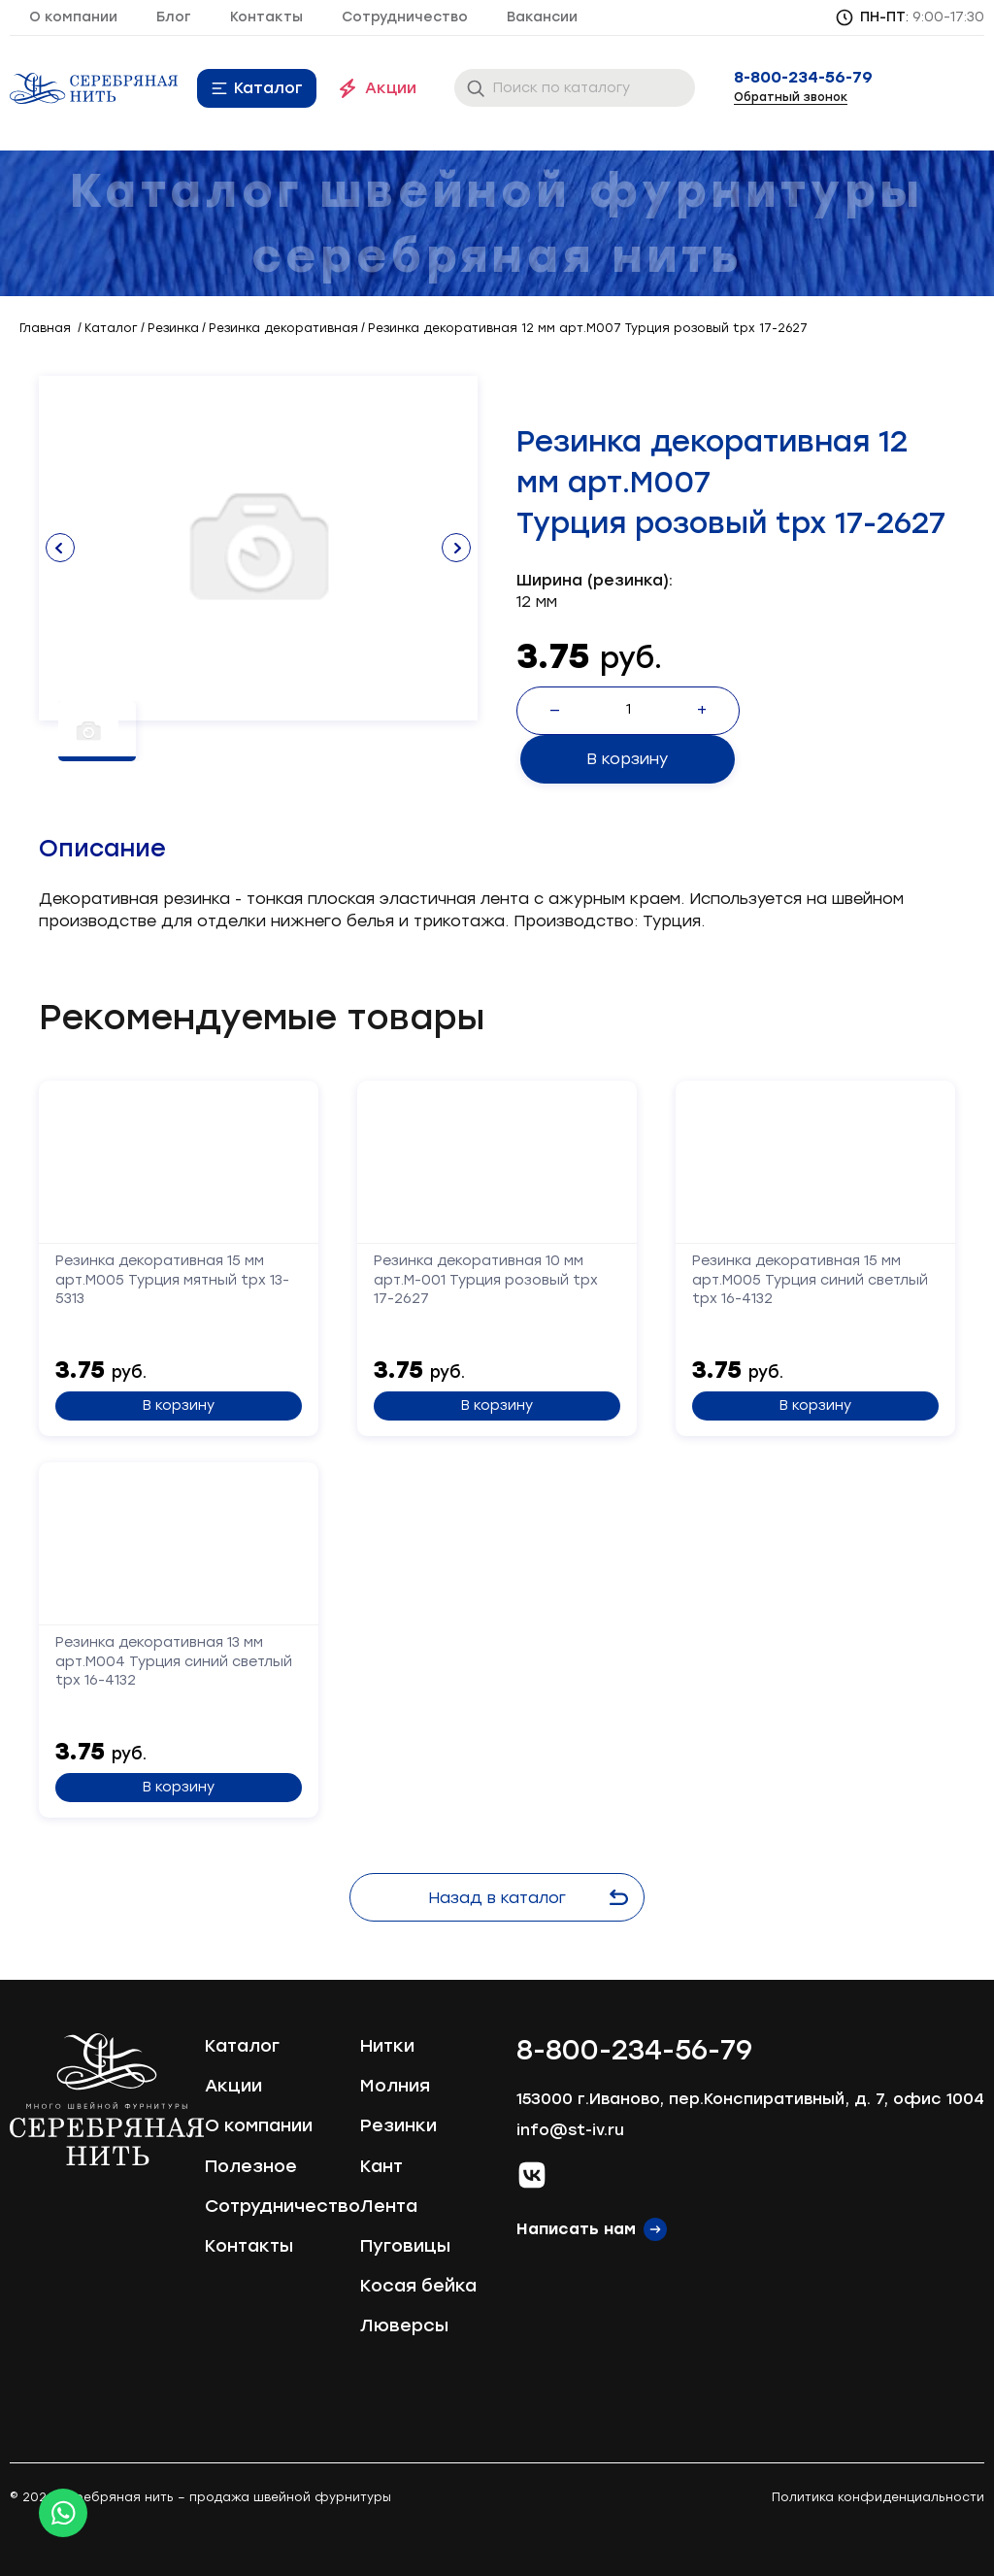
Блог (173, 17)
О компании (73, 17)
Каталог (268, 88)
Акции (390, 88)
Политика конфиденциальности (878, 2495)
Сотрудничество (405, 17)
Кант (381, 2163)
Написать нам (576, 2226)
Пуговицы (405, 2243)
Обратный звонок (790, 97)
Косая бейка (418, 2282)
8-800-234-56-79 (803, 77)
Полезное (251, 2163)
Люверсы (404, 2322)
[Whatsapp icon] (63, 2513)
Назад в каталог (532, 1895)
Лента (388, 2203)
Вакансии (542, 17)
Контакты (266, 17)
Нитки (387, 2043)
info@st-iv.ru (570, 2127)
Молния (395, 2082)
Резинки (398, 2122)
